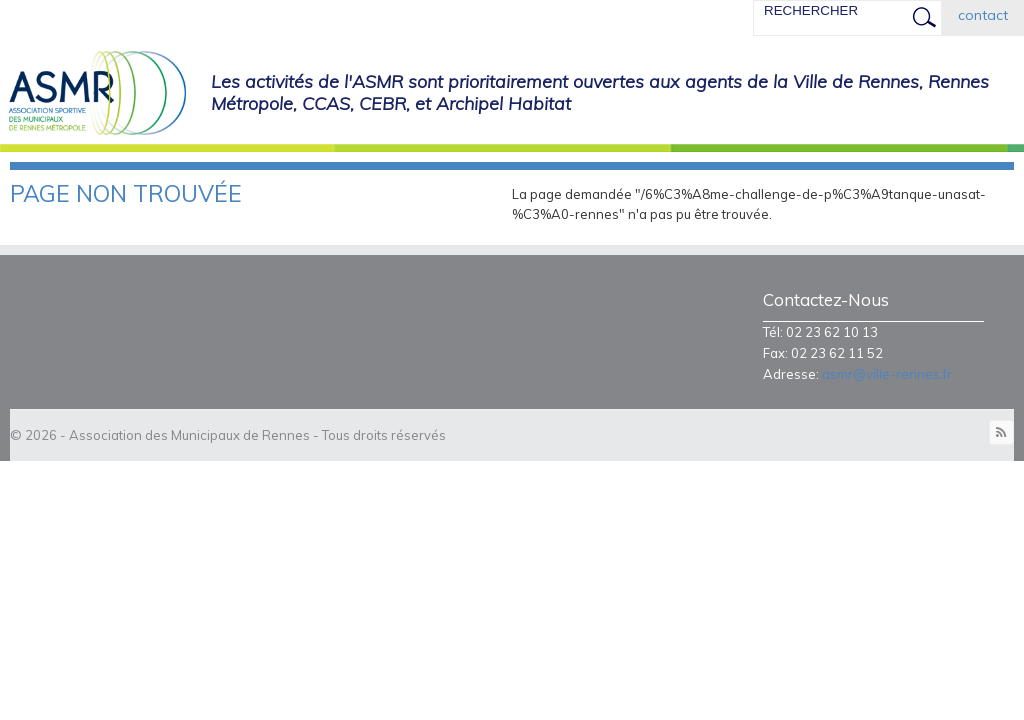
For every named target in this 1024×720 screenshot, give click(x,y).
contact (983, 15)
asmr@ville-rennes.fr (887, 374)
